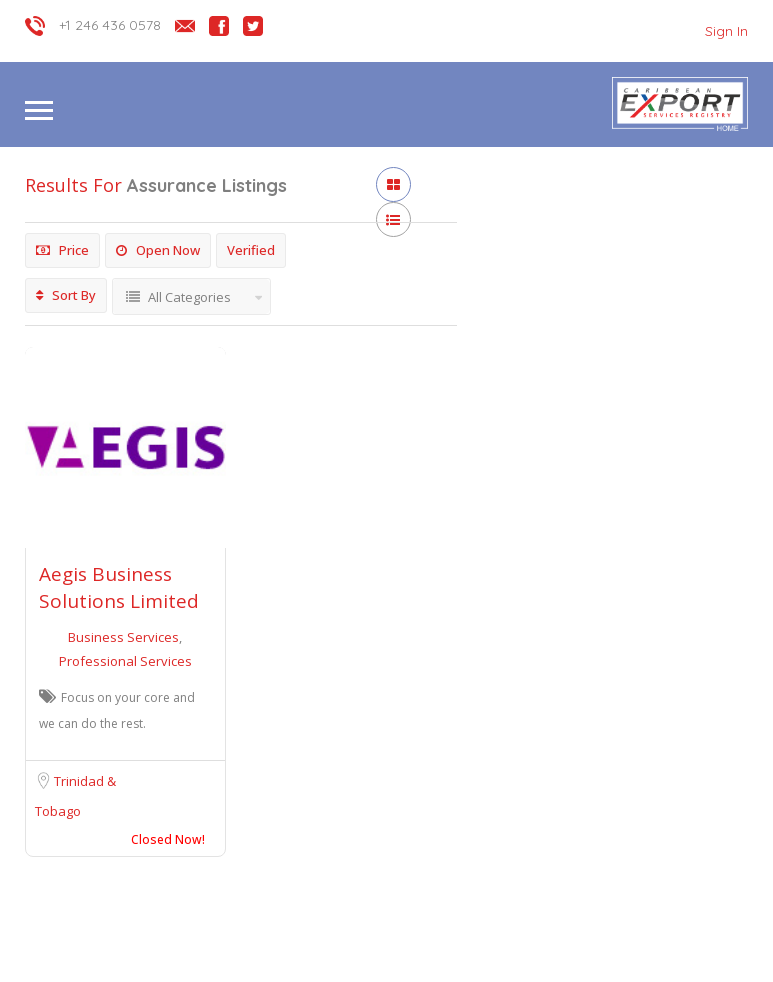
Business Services (125, 637)
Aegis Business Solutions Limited (119, 587)
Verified (251, 250)
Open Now (158, 250)
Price (62, 250)
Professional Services (125, 661)
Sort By (66, 295)
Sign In (726, 31)
